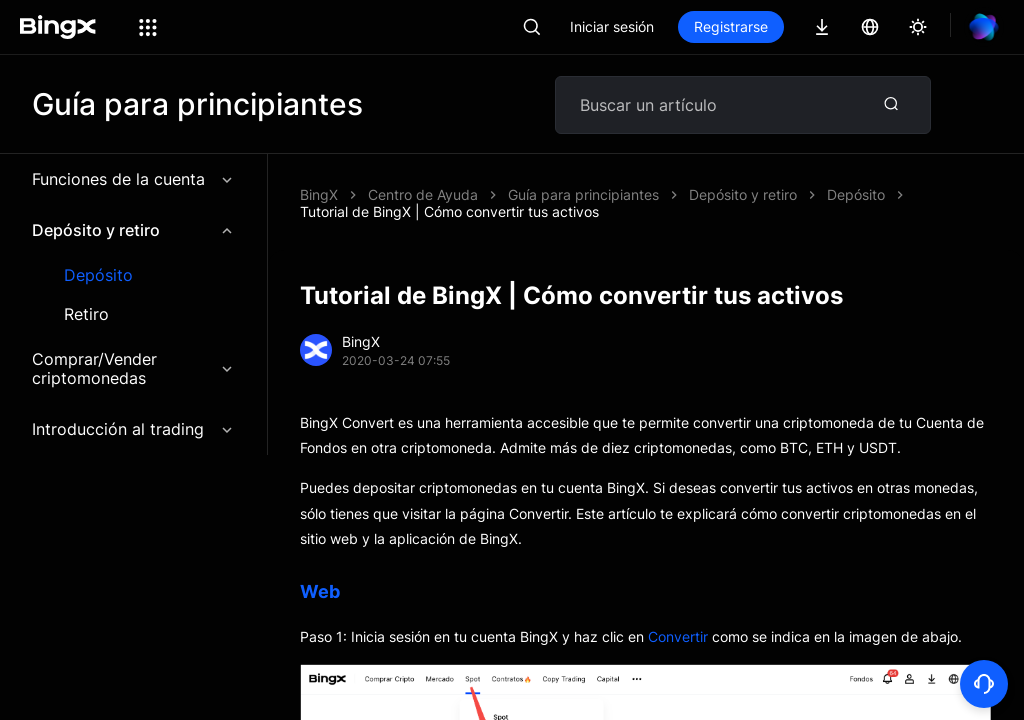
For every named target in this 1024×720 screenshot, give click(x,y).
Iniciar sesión (612, 26)
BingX (319, 194)
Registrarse (731, 26)
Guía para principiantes (583, 194)
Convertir (678, 636)
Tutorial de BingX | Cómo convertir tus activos (449, 211)
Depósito (98, 275)
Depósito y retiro (133, 230)
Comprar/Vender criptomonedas (133, 368)
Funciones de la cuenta (133, 179)
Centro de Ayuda (423, 194)
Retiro (86, 314)
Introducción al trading (133, 429)
